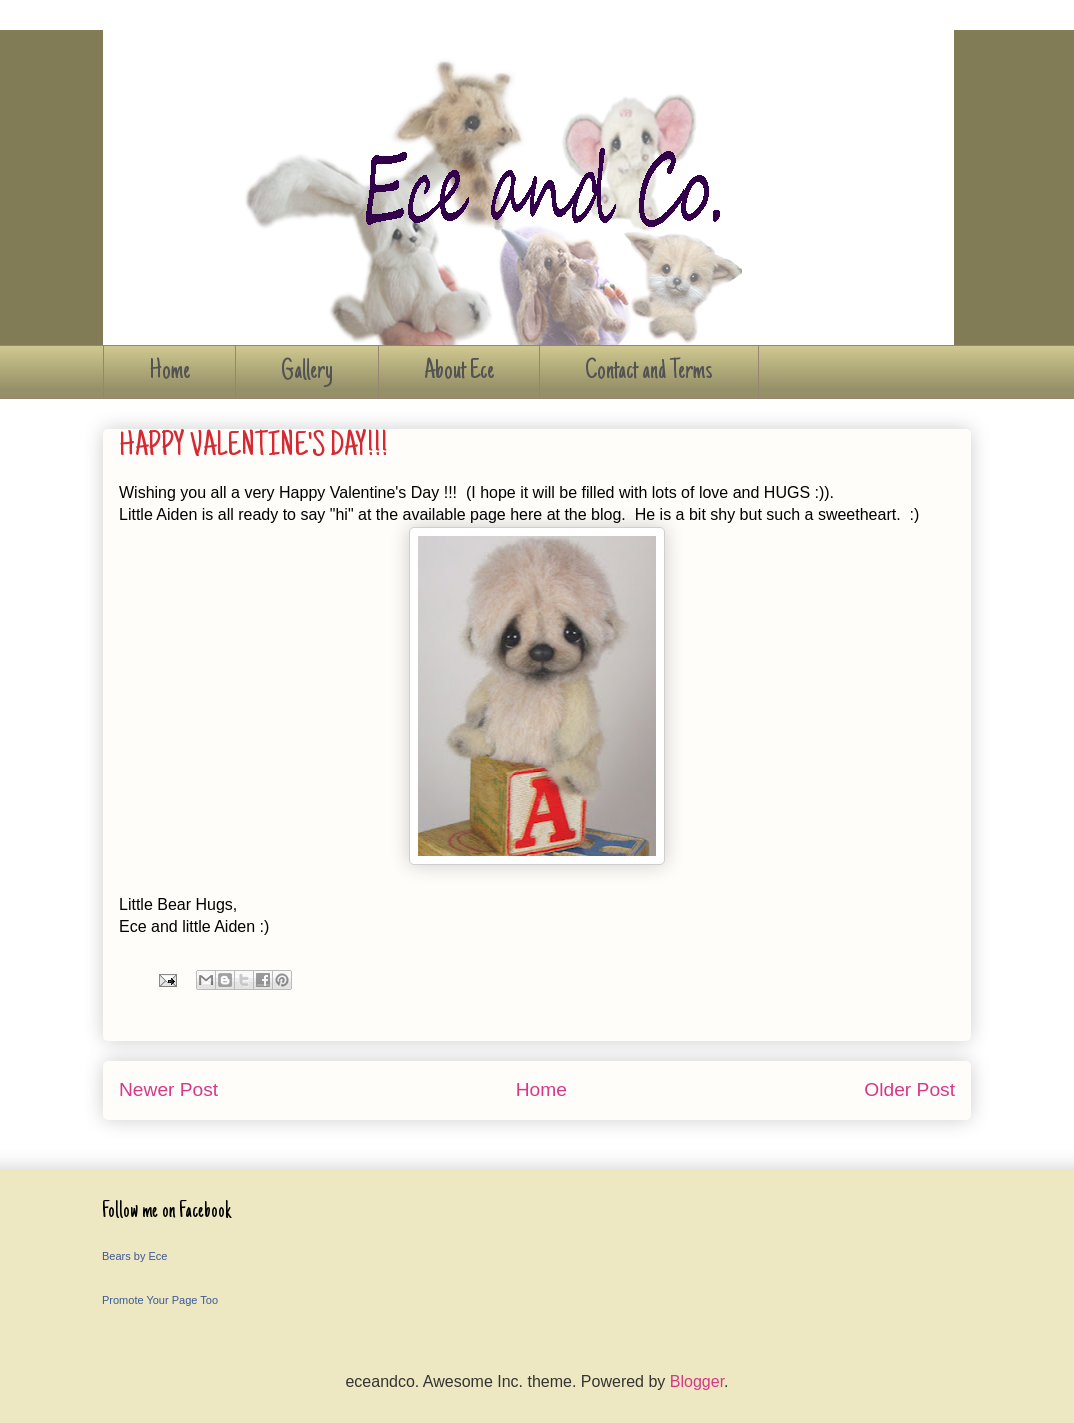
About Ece (459, 372)
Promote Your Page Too (160, 1300)
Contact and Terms (649, 372)
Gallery (307, 372)
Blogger (697, 1381)
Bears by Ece (134, 1256)
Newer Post (168, 1089)
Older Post (909, 1089)
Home (169, 372)
